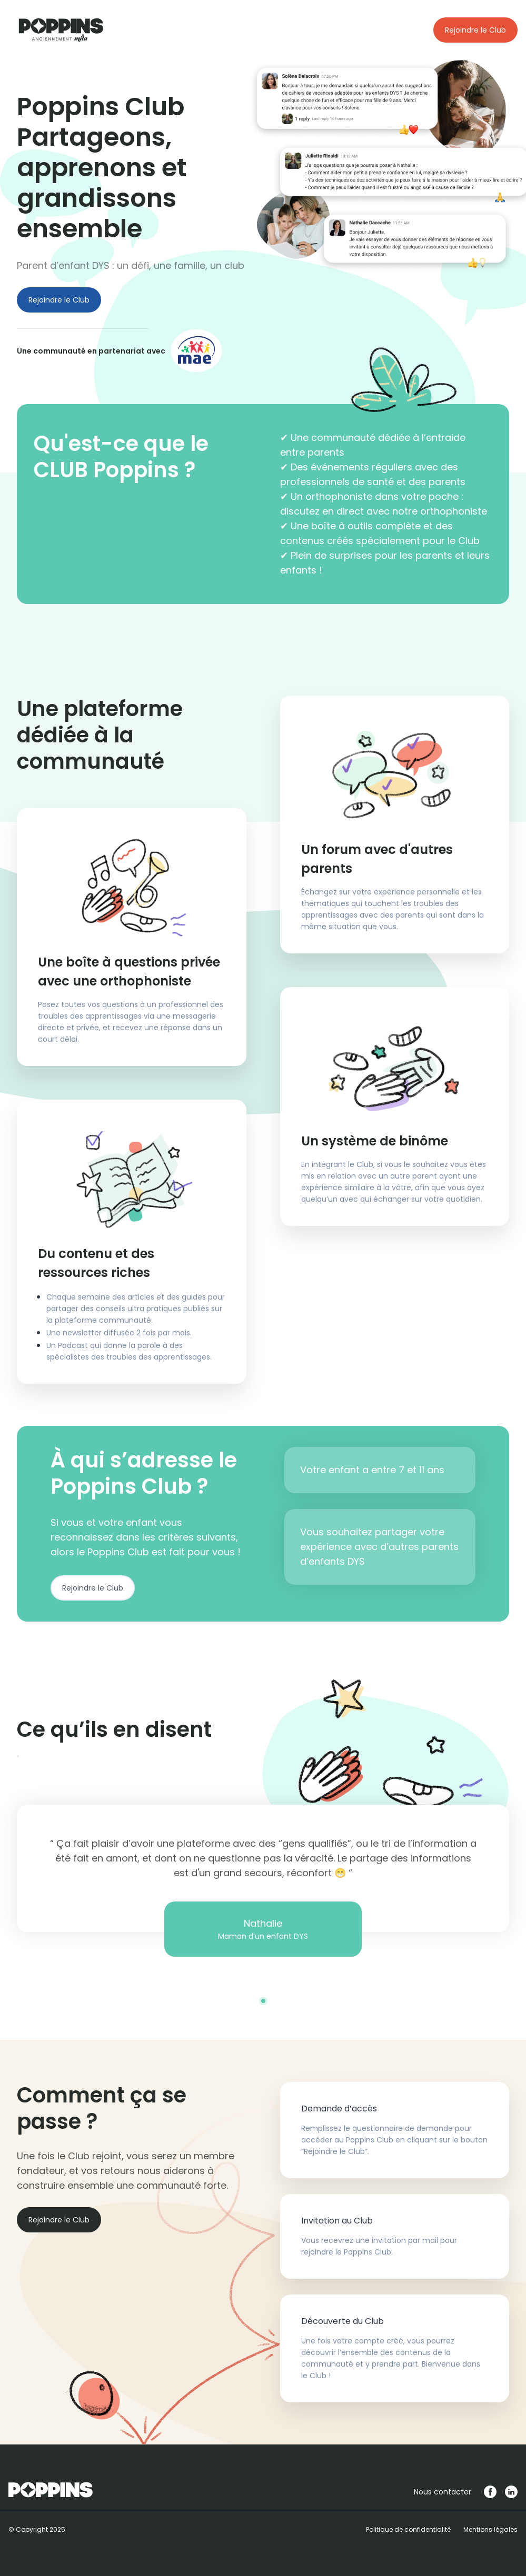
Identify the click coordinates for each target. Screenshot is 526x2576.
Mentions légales (490, 2529)
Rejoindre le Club (475, 30)
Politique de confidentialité (408, 2529)
